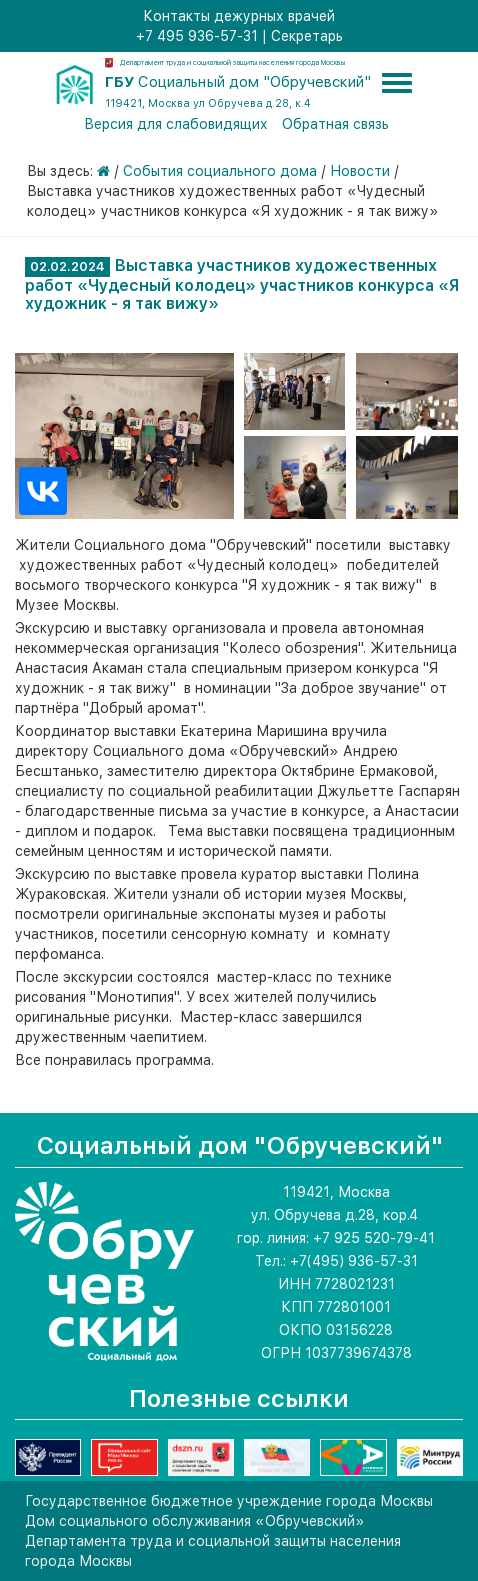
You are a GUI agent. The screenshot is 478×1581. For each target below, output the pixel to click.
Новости (360, 171)
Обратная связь (335, 124)
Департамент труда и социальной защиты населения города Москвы (232, 62)
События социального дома (220, 171)
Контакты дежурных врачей (239, 16)
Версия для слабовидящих (176, 124)
